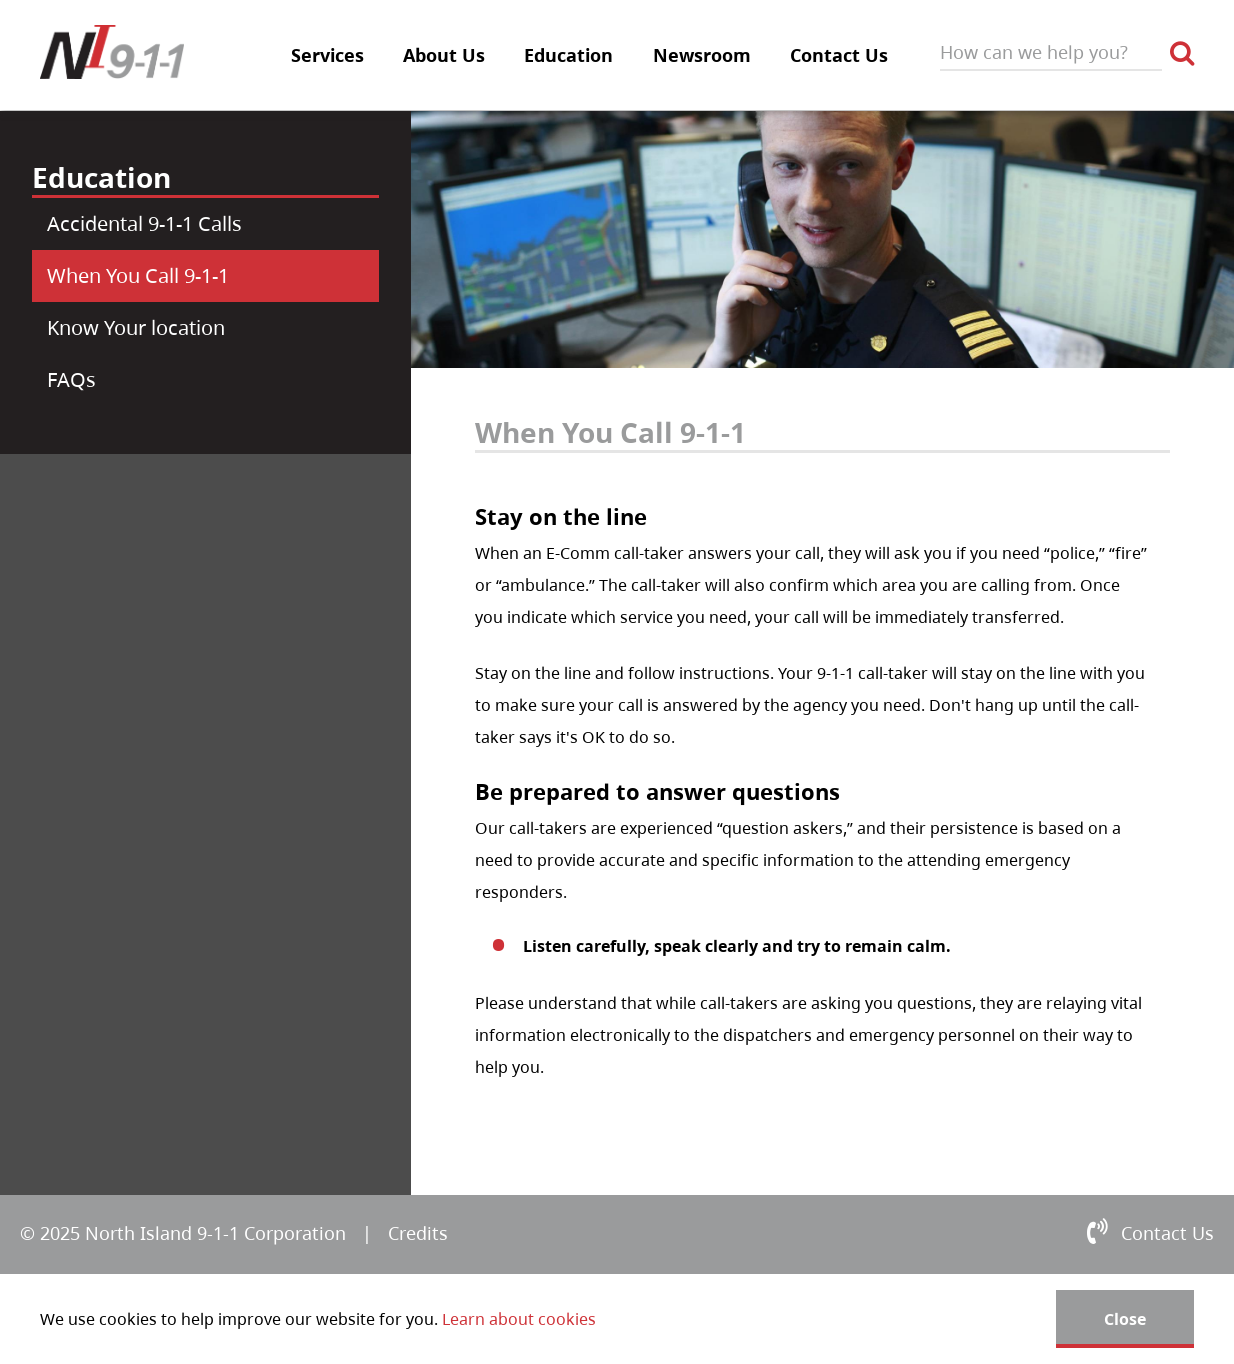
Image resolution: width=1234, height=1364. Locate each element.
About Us (444, 55)
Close (1125, 1319)
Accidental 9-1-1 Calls (144, 223)
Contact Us (839, 55)
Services (327, 55)
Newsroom (702, 55)
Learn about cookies (519, 1319)
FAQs (71, 379)
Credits (418, 1233)
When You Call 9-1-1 (138, 275)
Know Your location (136, 327)
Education (568, 55)
